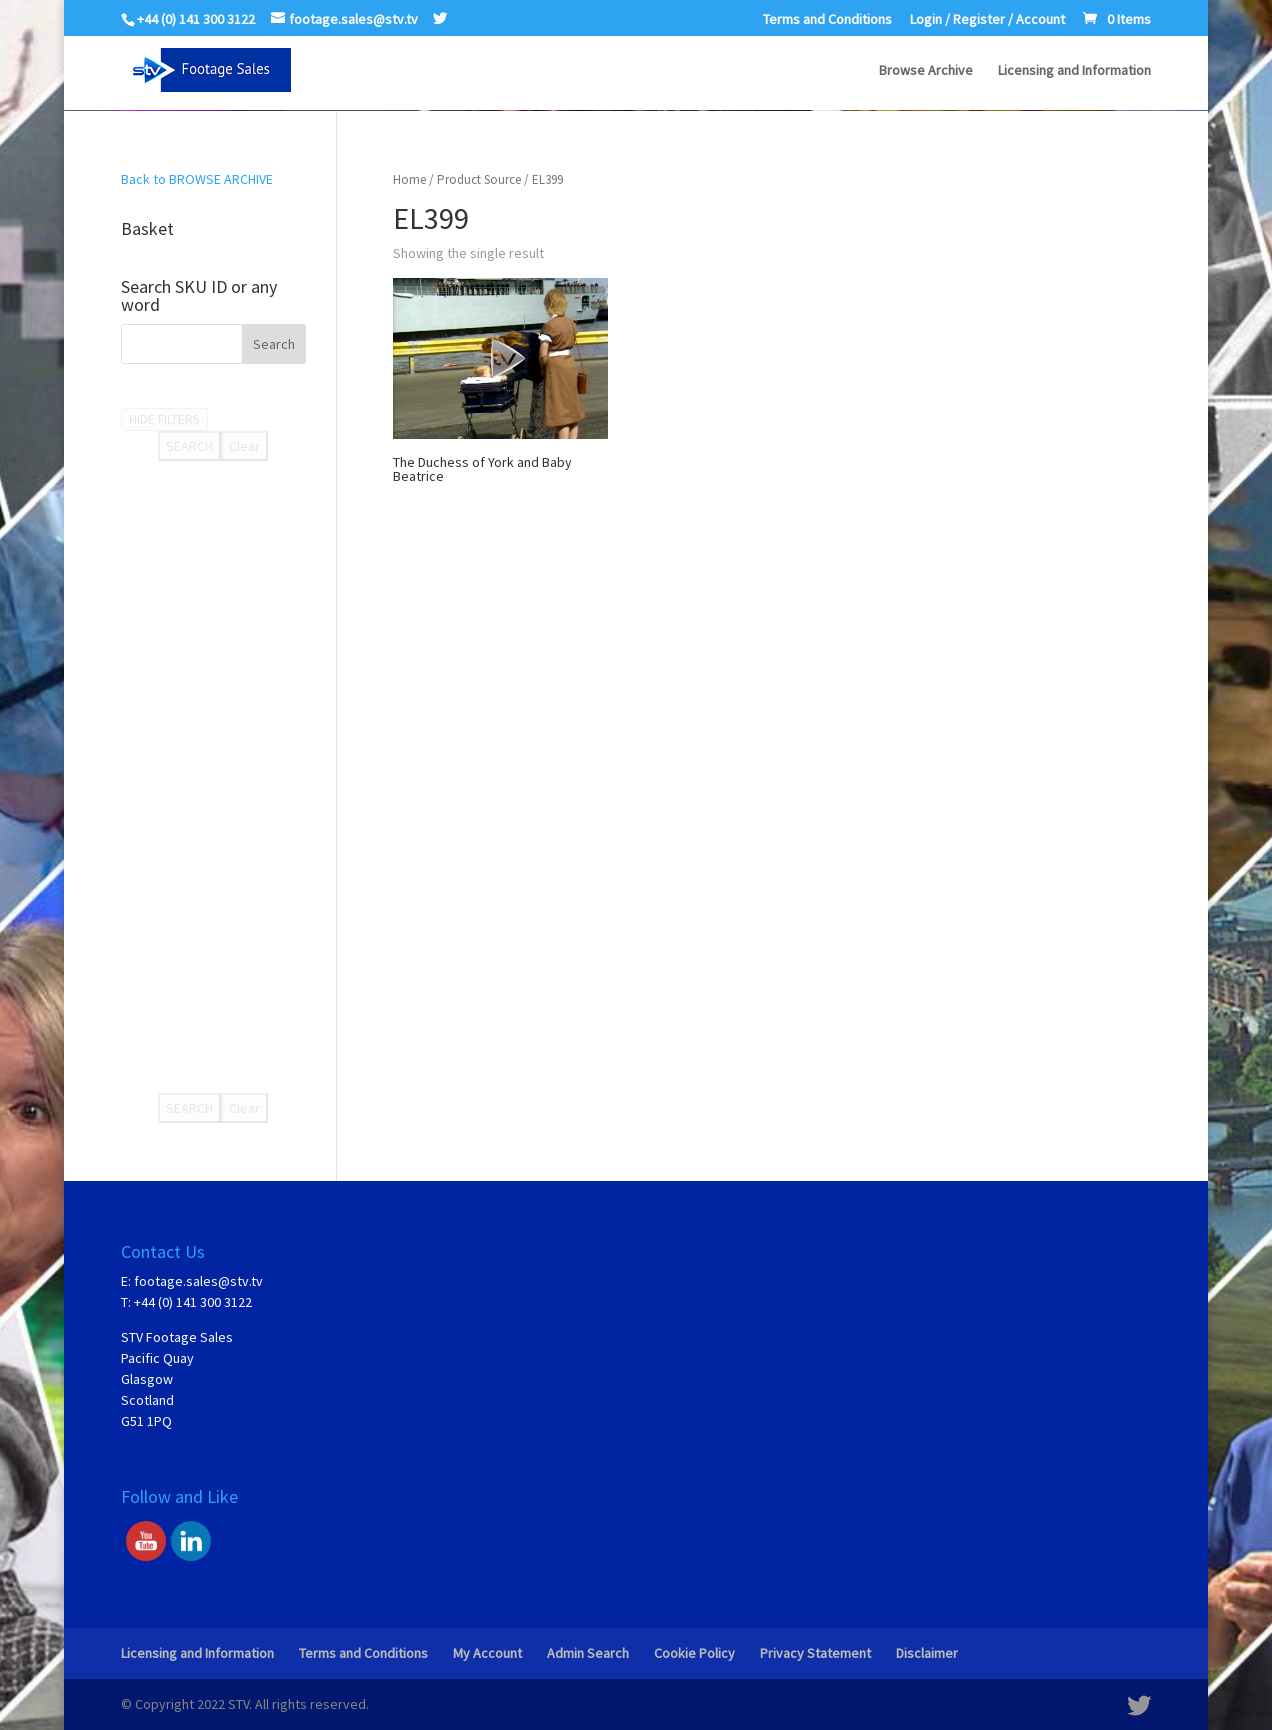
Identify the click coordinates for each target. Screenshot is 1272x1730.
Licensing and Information (1074, 71)
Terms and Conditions (827, 20)
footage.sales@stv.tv (198, 1281)
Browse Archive (926, 71)
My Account (487, 1653)
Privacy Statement (815, 1653)
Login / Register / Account (987, 20)
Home (409, 179)
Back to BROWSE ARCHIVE (197, 179)
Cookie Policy (694, 1653)
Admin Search (588, 1653)
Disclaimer (927, 1653)
